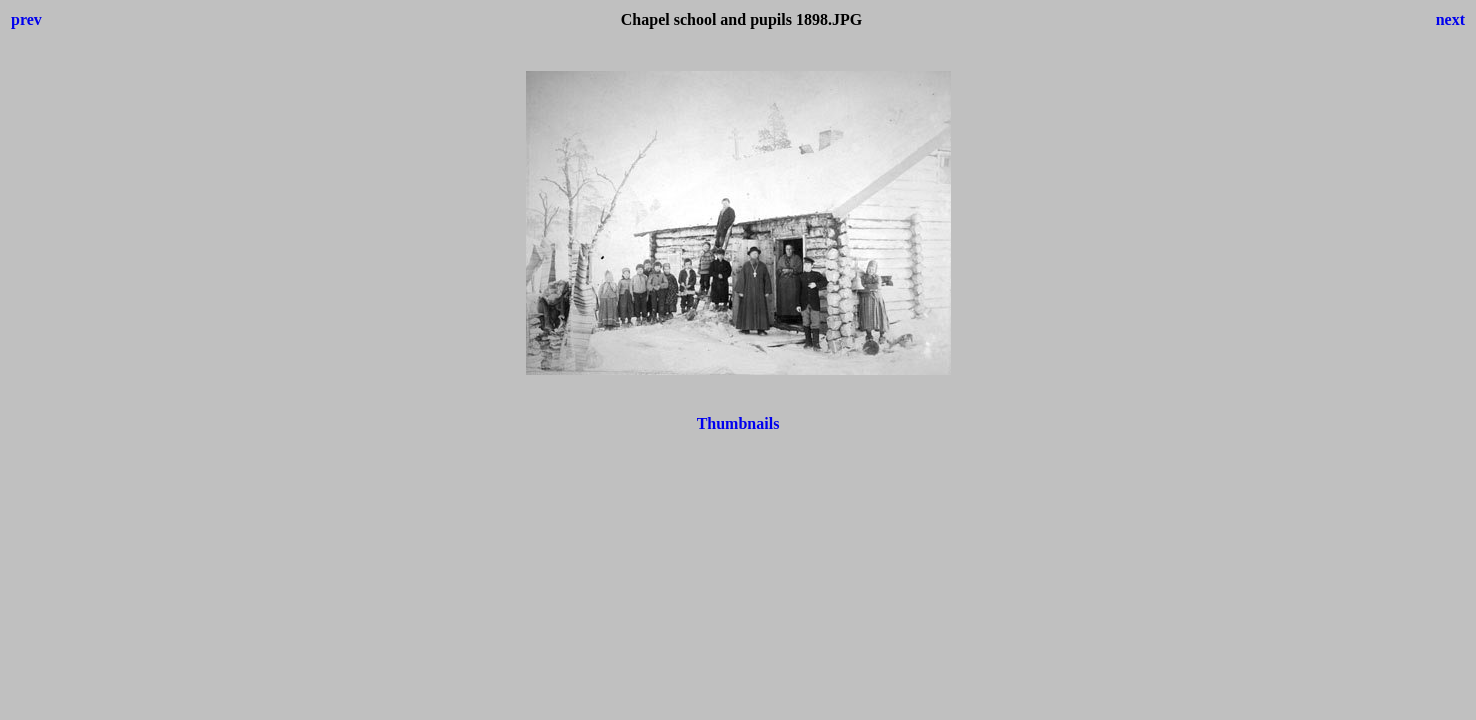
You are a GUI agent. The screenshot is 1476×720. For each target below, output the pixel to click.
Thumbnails (738, 423)
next (1450, 19)
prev (26, 19)
